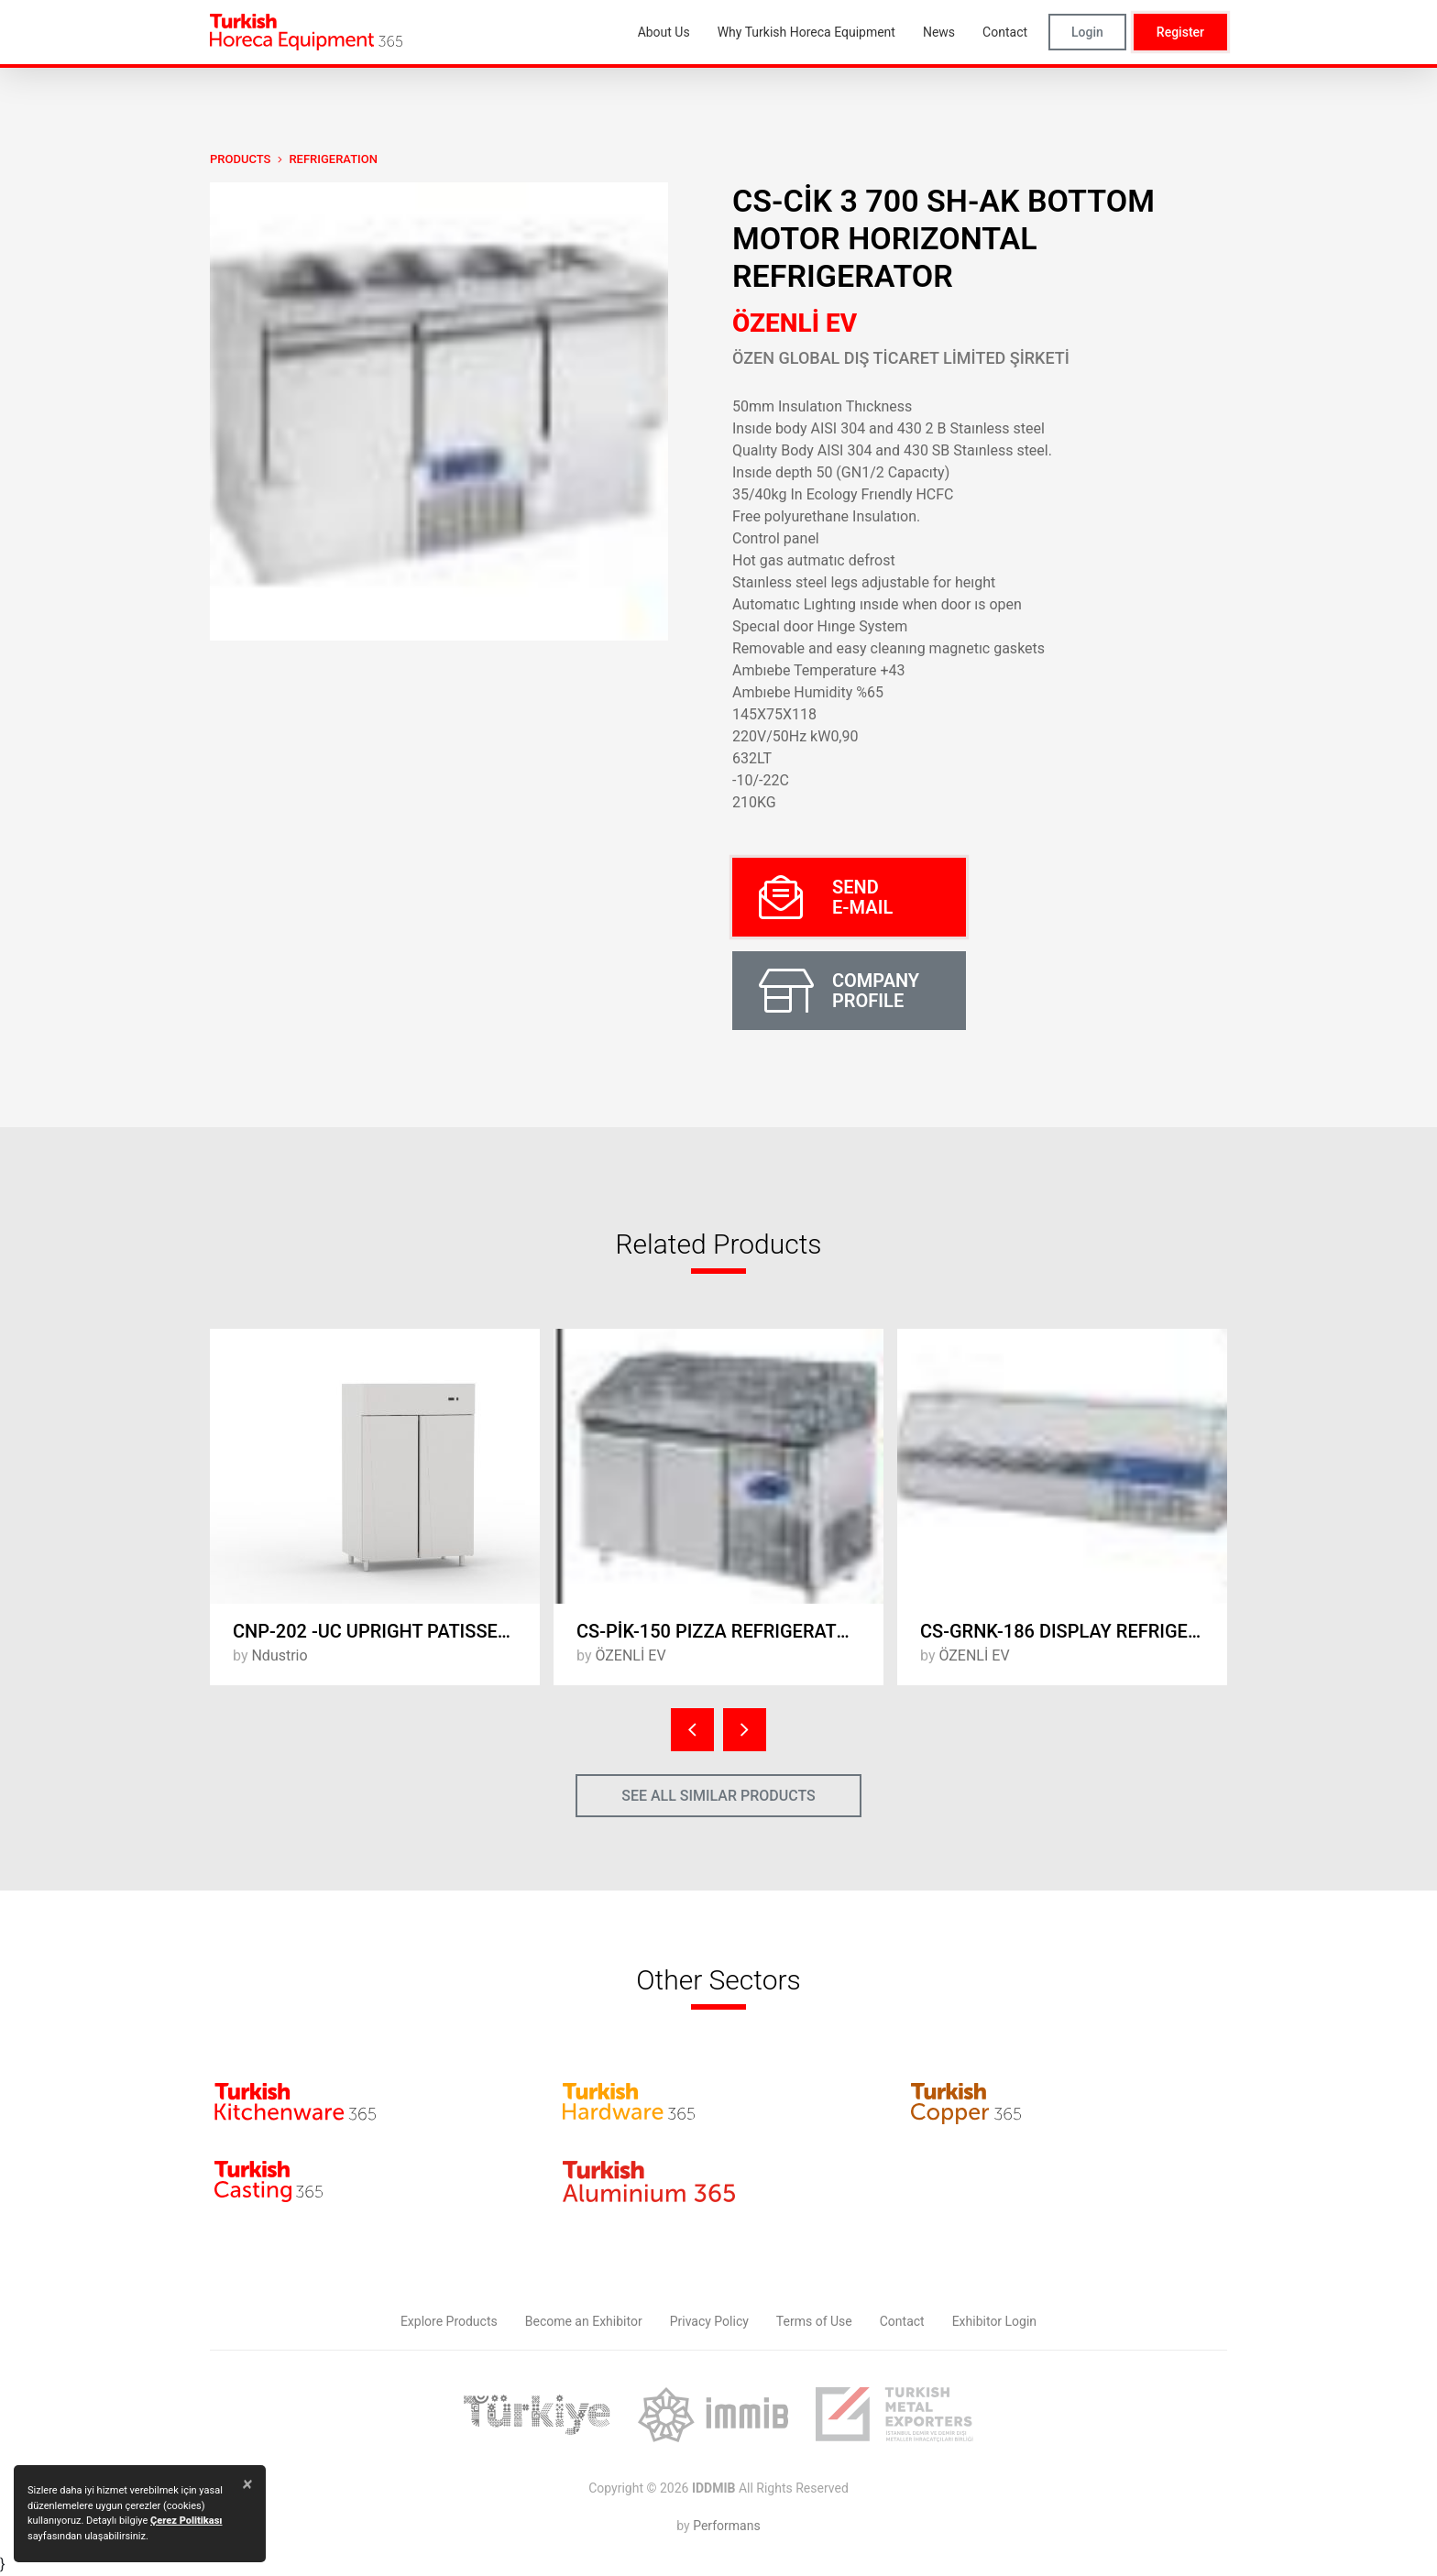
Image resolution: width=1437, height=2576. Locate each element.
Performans (726, 2525)
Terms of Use (814, 2321)
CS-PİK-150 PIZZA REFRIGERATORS (724, 1631)
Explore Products (449, 2321)
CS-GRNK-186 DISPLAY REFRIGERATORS (1073, 1631)
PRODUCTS (240, 159)
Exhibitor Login (994, 2321)
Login (1087, 32)
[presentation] (692, 1729)
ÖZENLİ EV (794, 323)
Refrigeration (333, 159)
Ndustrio (279, 1655)
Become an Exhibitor (583, 2321)
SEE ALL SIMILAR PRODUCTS (718, 1795)
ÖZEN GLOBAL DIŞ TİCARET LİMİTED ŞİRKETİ (901, 357)
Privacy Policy (709, 2321)
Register (1180, 32)
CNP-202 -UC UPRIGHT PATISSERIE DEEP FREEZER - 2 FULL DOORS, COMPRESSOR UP (386, 1631)
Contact (902, 2321)
